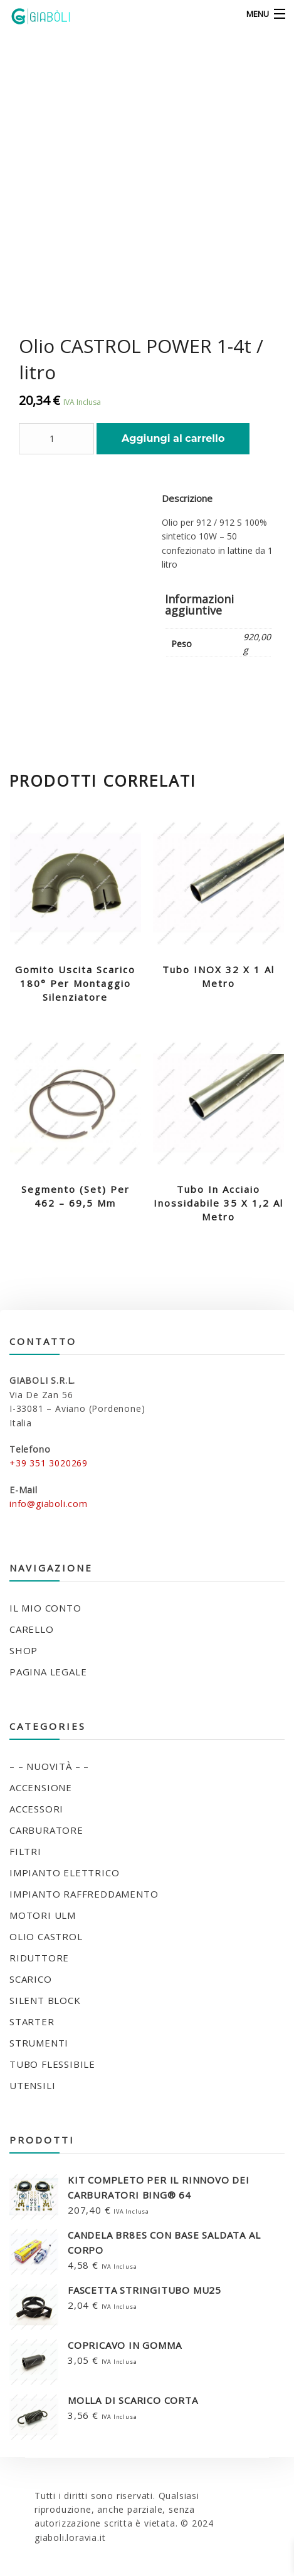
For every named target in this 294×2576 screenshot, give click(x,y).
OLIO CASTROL (46, 1936)
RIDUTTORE (39, 1957)
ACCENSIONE (40, 1787)
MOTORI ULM (42, 1915)
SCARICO (30, 1979)
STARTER (32, 2021)
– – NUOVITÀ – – (49, 1766)
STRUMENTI (38, 2043)
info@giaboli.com (48, 1504)
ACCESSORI (36, 1808)
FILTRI (25, 1851)
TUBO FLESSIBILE (52, 2064)
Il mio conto (45, 1608)
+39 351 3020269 (48, 1463)
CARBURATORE (46, 1830)
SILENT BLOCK (45, 2000)
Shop (23, 1650)
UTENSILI (32, 2085)
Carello (31, 1629)
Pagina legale (48, 1671)
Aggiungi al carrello (173, 438)
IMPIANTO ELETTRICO (64, 1872)
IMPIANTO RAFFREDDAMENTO (83, 1894)
